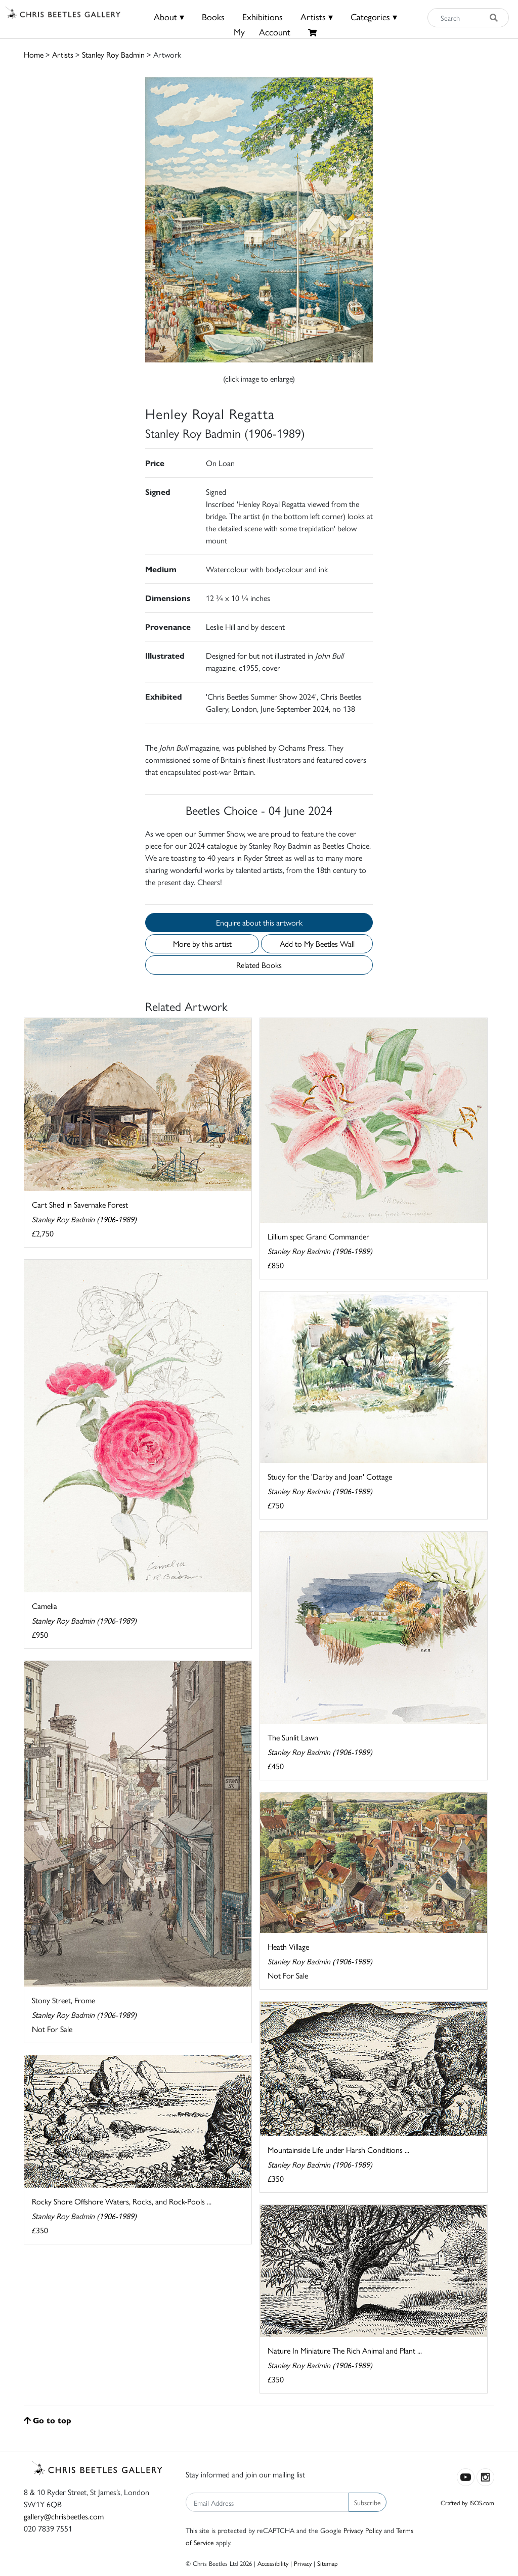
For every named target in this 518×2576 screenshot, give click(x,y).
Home (34, 54)
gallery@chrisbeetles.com (64, 2516)
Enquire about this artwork (259, 922)
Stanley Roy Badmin (113, 54)
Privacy (303, 2563)
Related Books (259, 965)
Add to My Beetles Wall (317, 943)
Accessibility (272, 2563)
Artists (62, 54)
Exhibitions (262, 16)
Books (213, 16)
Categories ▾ (374, 16)
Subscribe (367, 2502)
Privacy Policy (362, 2530)
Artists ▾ (316, 16)
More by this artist (202, 943)
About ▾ (169, 16)
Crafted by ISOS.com (467, 2502)
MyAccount (262, 31)
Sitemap (327, 2563)
